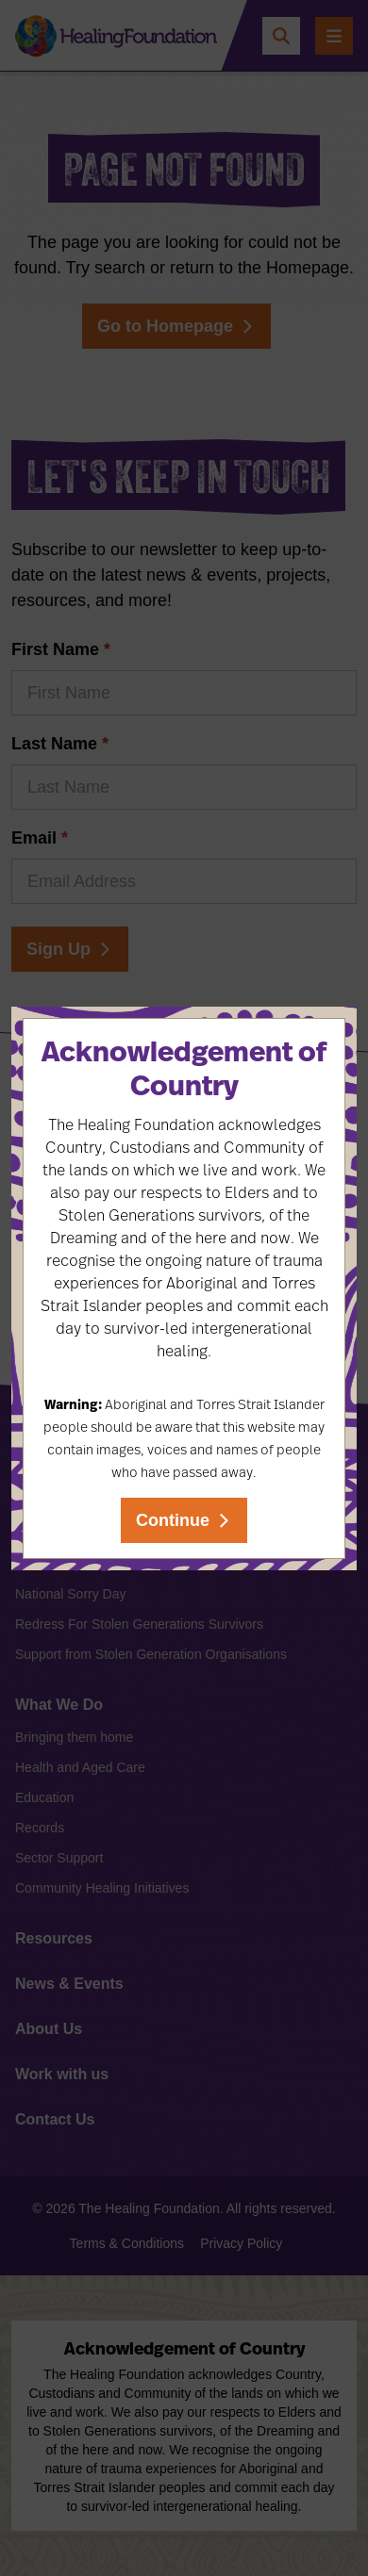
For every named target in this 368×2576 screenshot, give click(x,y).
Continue (172, 1520)
